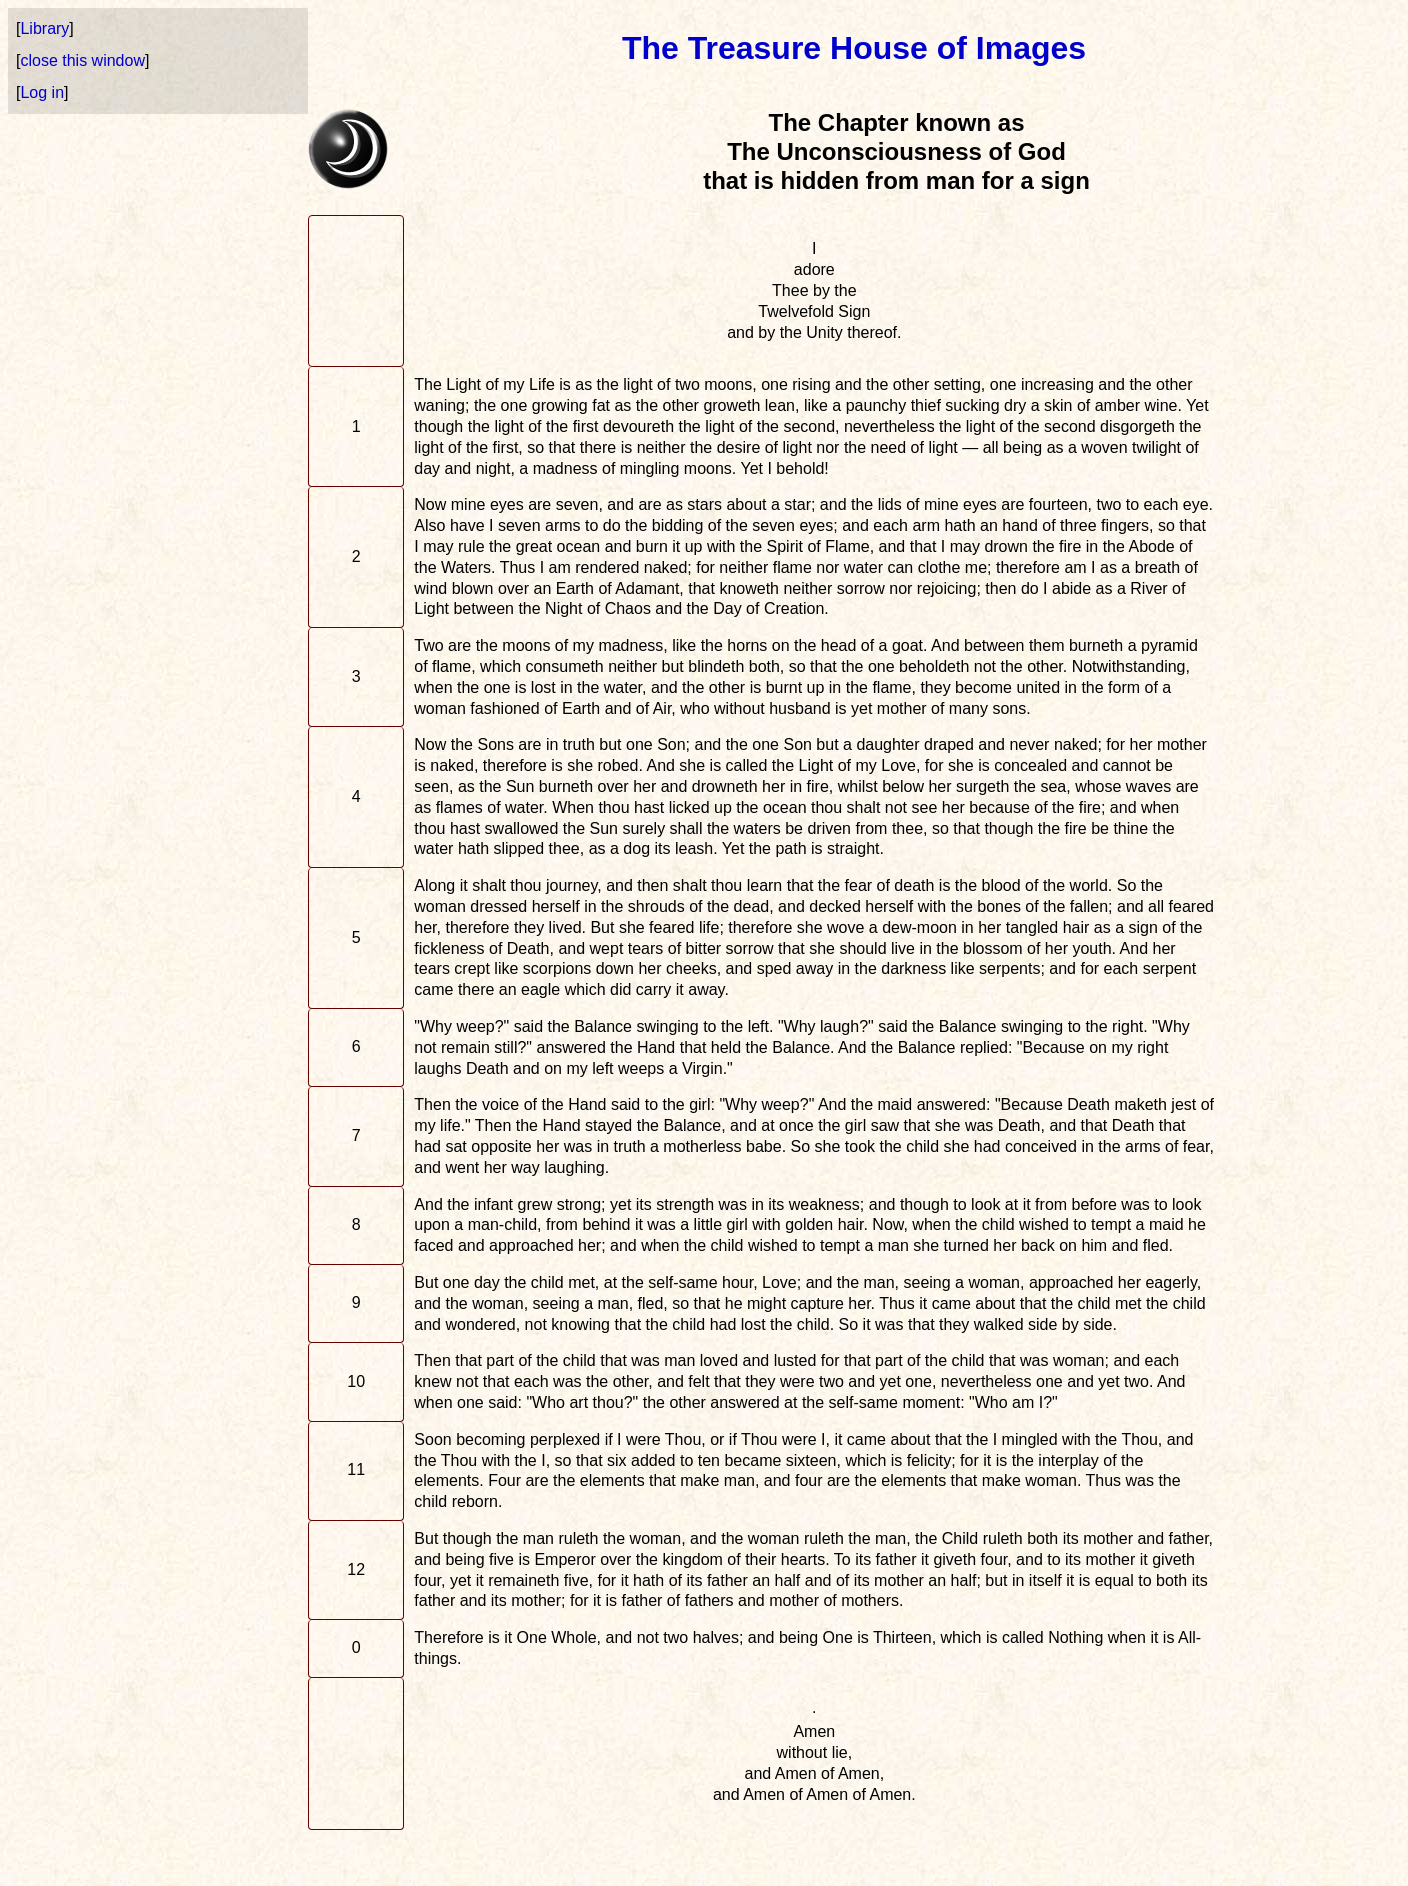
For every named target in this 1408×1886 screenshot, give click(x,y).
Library (44, 28)
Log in (42, 92)
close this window (82, 60)
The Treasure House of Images (854, 48)
